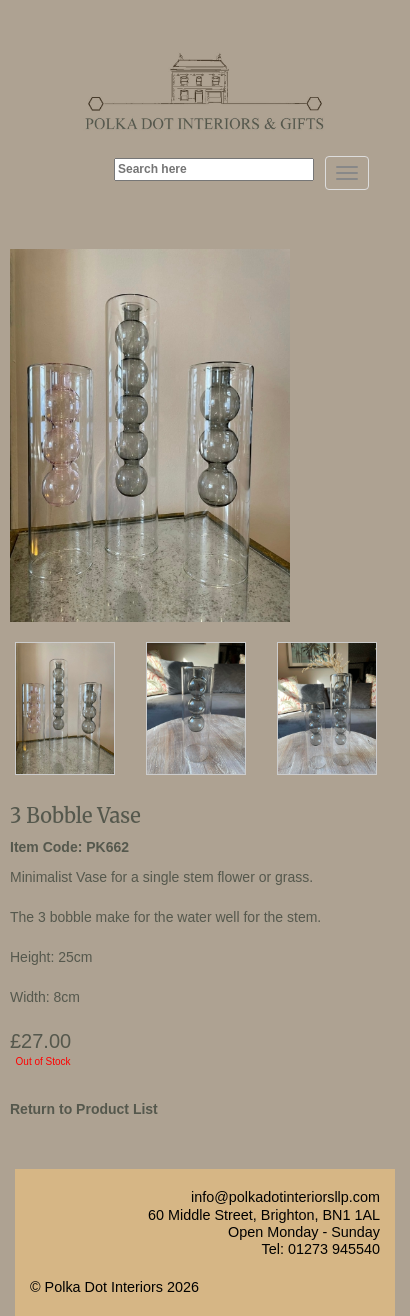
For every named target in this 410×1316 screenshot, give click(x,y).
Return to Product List (84, 1109)
